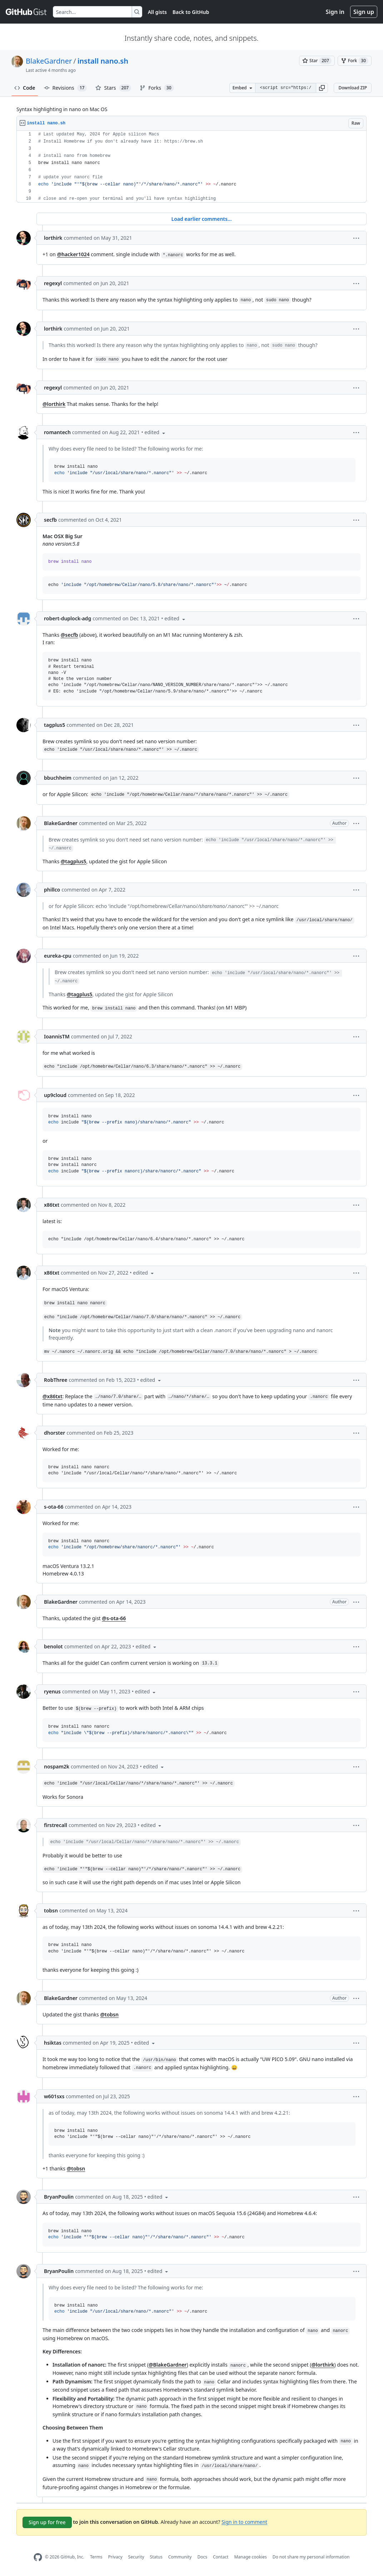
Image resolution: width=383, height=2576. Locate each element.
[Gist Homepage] (26, 12)
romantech (57, 432)
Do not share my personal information (311, 2557)
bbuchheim (57, 777)
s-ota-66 (53, 1506)
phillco (52, 889)
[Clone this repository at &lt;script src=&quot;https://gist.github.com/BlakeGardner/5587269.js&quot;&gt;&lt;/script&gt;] (285, 88)
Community (180, 2557)
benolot (53, 1646)
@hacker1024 (73, 254)
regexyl (53, 283)
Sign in (335, 12)
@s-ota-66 (114, 1618)
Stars (113, 87)
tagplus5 (54, 724)
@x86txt (53, 1396)
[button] (322, 88)
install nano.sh (103, 61)
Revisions (65, 87)
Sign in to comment (244, 2521)
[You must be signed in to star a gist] (317, 61)
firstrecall (55, 1825)
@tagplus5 (73, 861)
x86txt (51, 1204)
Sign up (363, 12)
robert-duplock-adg (67, 618)
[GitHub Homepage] (38, 2557)
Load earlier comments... (201, 218)
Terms (96, 2557)
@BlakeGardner (167, 2364)
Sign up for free (47, 2522)
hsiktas (52, 2042)
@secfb (69, 634)
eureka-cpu (57, 955)
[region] (191, 167)
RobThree (55, 1379)
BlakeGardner (49, 61)
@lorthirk (54, 404)
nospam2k (56, 1766)
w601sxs (54, 2096)
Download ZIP (352, 88)
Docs (202, 2557)
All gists (157, 12)
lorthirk (53, 237)
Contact (220, 2557)
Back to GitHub (191, 12)
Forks (157, 87)
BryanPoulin (59, 2196)
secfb (50, 519)
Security (136, 2557)
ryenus (52, 1691)
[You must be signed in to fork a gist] (355, 61)
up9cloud (55, 1095)
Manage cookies (250, 2557)
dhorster (54, 1432)
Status (156, 2557)
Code (24, 87)
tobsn (51, 1910)
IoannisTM (57, 1036)
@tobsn (109, 2014)
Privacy (115, 2557)
